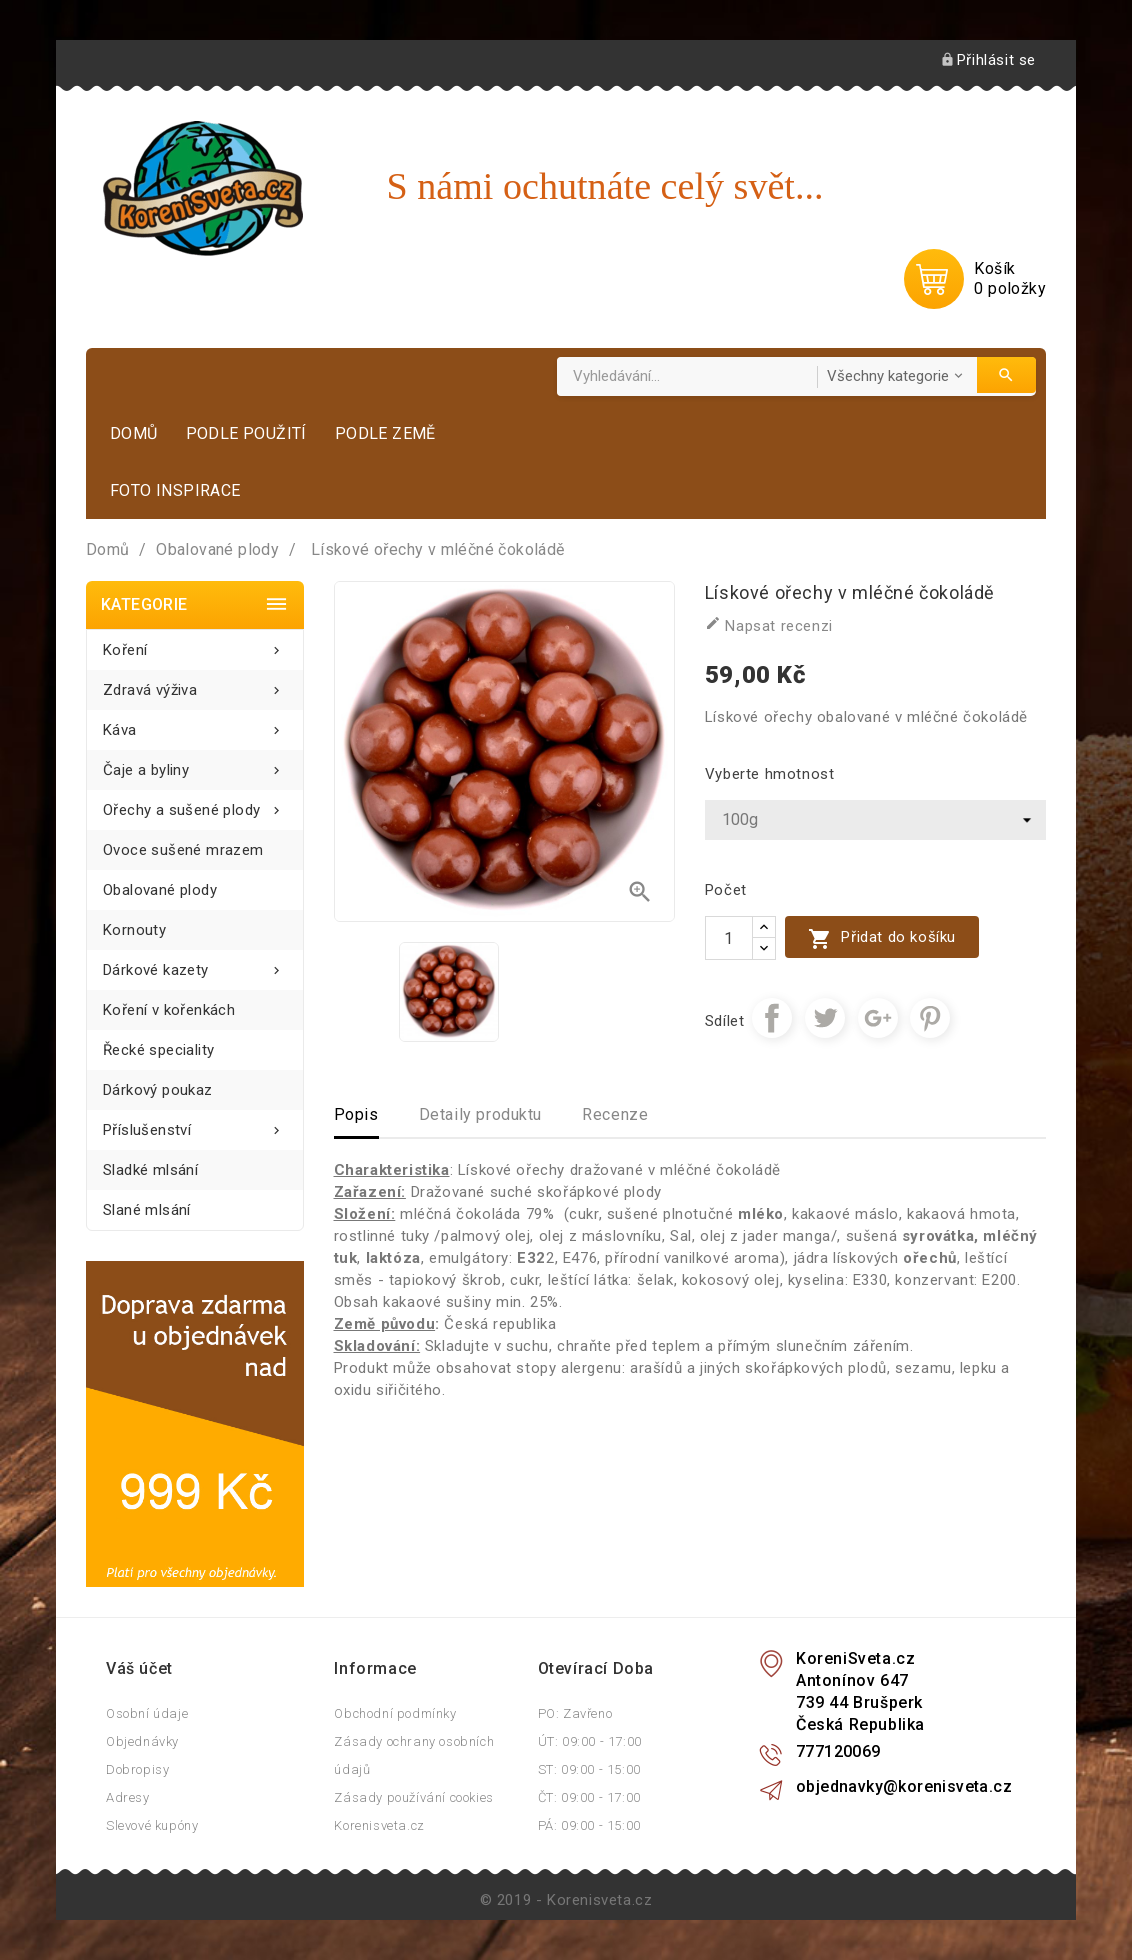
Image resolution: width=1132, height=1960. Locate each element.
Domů (134, 433)
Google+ (878, 1018)
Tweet (825, 1018)
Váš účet (139, 1668)
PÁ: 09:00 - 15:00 (589, 1825)
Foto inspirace (175, 490)
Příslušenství (195, 1124)
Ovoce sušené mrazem (183, 850)
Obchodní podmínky (395, 1713)
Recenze (615, 1114)
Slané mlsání (147, 1210)
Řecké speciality (158, 1050)
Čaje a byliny (195, 764)
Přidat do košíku (882, 938)
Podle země (385, 433)
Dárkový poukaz (158, 1090)
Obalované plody (160, 890)
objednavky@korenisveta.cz (904, 1786)
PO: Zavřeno (575, 1713)
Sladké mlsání (150, 1170)
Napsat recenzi (769, 625)
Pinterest (930, 1018)
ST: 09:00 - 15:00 (589, 1769)
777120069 (838, 1751)
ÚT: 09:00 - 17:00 (590, 1741)
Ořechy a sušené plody (195, 804)
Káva (195, 724)
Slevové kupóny (152, 1825)
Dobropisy (137, 1769)
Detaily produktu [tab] (481, 1114)
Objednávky (142, 1741)
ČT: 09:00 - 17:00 (589, 1797)
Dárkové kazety (195, 964)
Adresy (128, 1797)
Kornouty (134, 930)
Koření (195, 644)
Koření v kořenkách (169, 1010)
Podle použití (246, 433)
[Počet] (729, 938)
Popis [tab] (356, 1114)
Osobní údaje (147, 1713)
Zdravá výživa (195, 684)
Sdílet (772, 1018)
